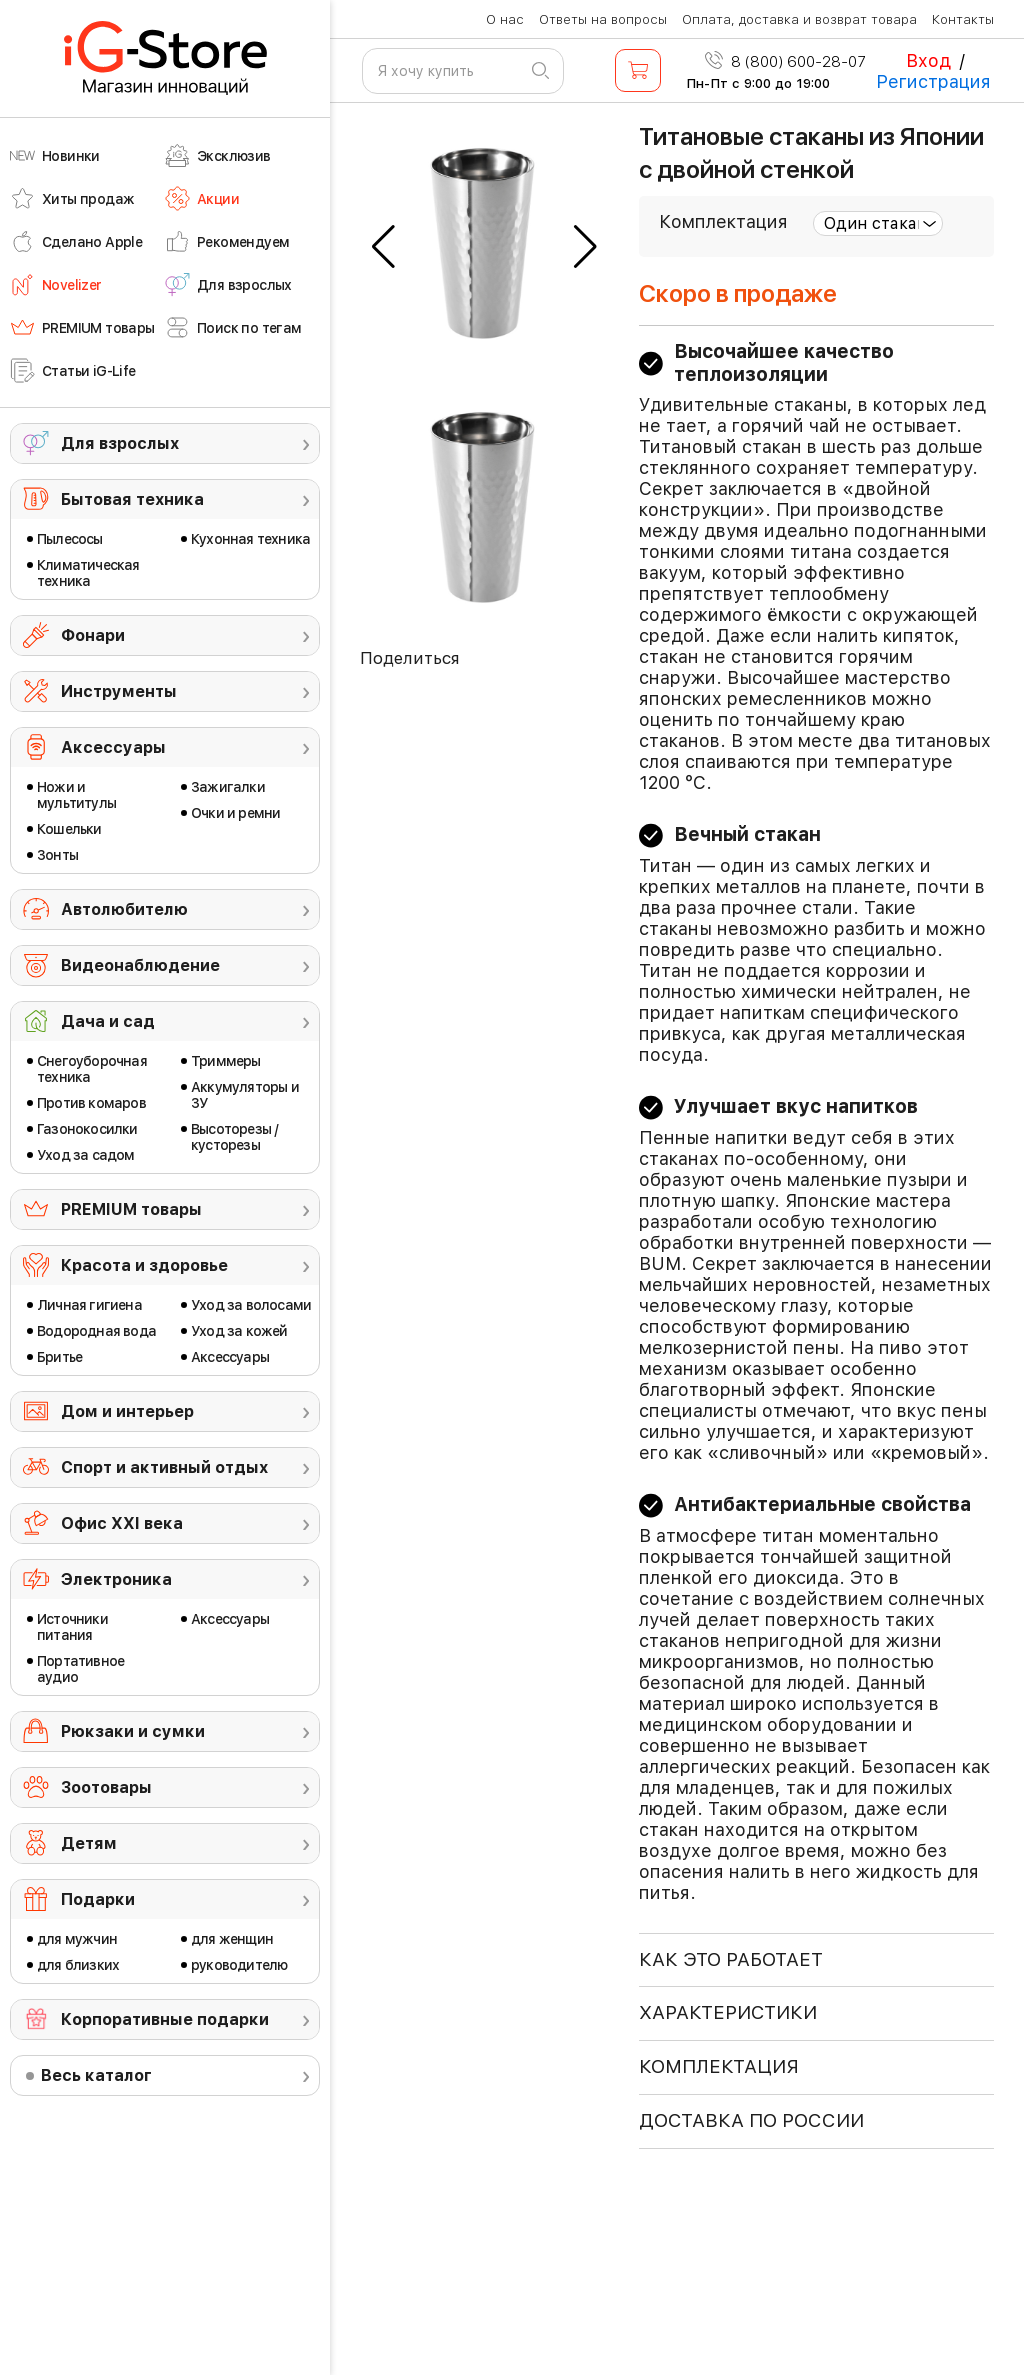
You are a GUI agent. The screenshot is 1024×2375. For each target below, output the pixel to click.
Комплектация (723, 221)
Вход (928, 60)
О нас (505, 19)
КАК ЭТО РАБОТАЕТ (731, 1959)
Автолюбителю (124, 909)
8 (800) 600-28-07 (785, 62)
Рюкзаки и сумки (133, 1731)
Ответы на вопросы (603, 19)
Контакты (963, 19)
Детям (89, 1843)
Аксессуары (113, 747)
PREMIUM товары (131, 1209)
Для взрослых (120, 443)
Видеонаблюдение (140, 965)
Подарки (98, 1899)
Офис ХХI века (122, 1523)
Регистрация (933, 81)
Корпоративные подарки (165, 2019)
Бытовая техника (132, 499)
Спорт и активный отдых (164, 1467)
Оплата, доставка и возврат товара (799, 19)
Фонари (93, 635)
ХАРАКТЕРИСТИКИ (728, 2012)
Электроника (116, 1579)
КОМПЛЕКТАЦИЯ (719, 2066)
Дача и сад (108, 1021)
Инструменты (119, 691)
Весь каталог (96, 2075)
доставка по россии (751, 2120)
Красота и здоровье (144, 1265)
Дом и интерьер (127, 1411)
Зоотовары (106, 1787)
